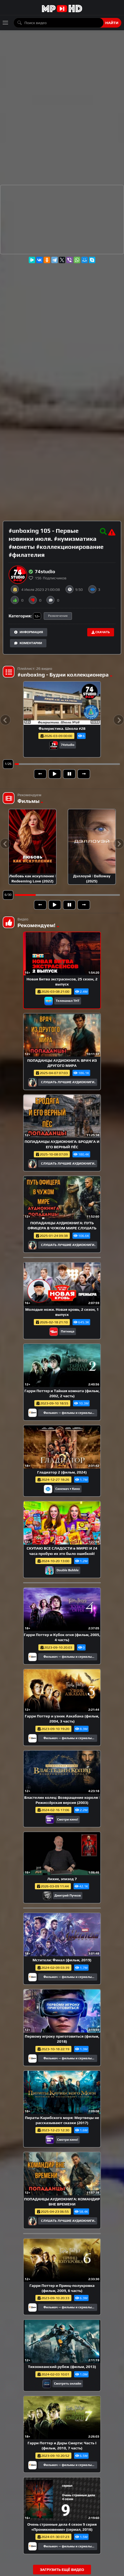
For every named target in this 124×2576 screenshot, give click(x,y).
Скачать (101, 632)
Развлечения (58, 616)
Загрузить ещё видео (62, 2569)
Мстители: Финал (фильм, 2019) (61, 1960)
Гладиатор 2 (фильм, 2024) (62, 1472)
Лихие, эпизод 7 (62, 1879)
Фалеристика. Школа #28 (62, 728)
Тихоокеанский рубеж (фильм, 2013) (62, 2367)
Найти (111, 23)
